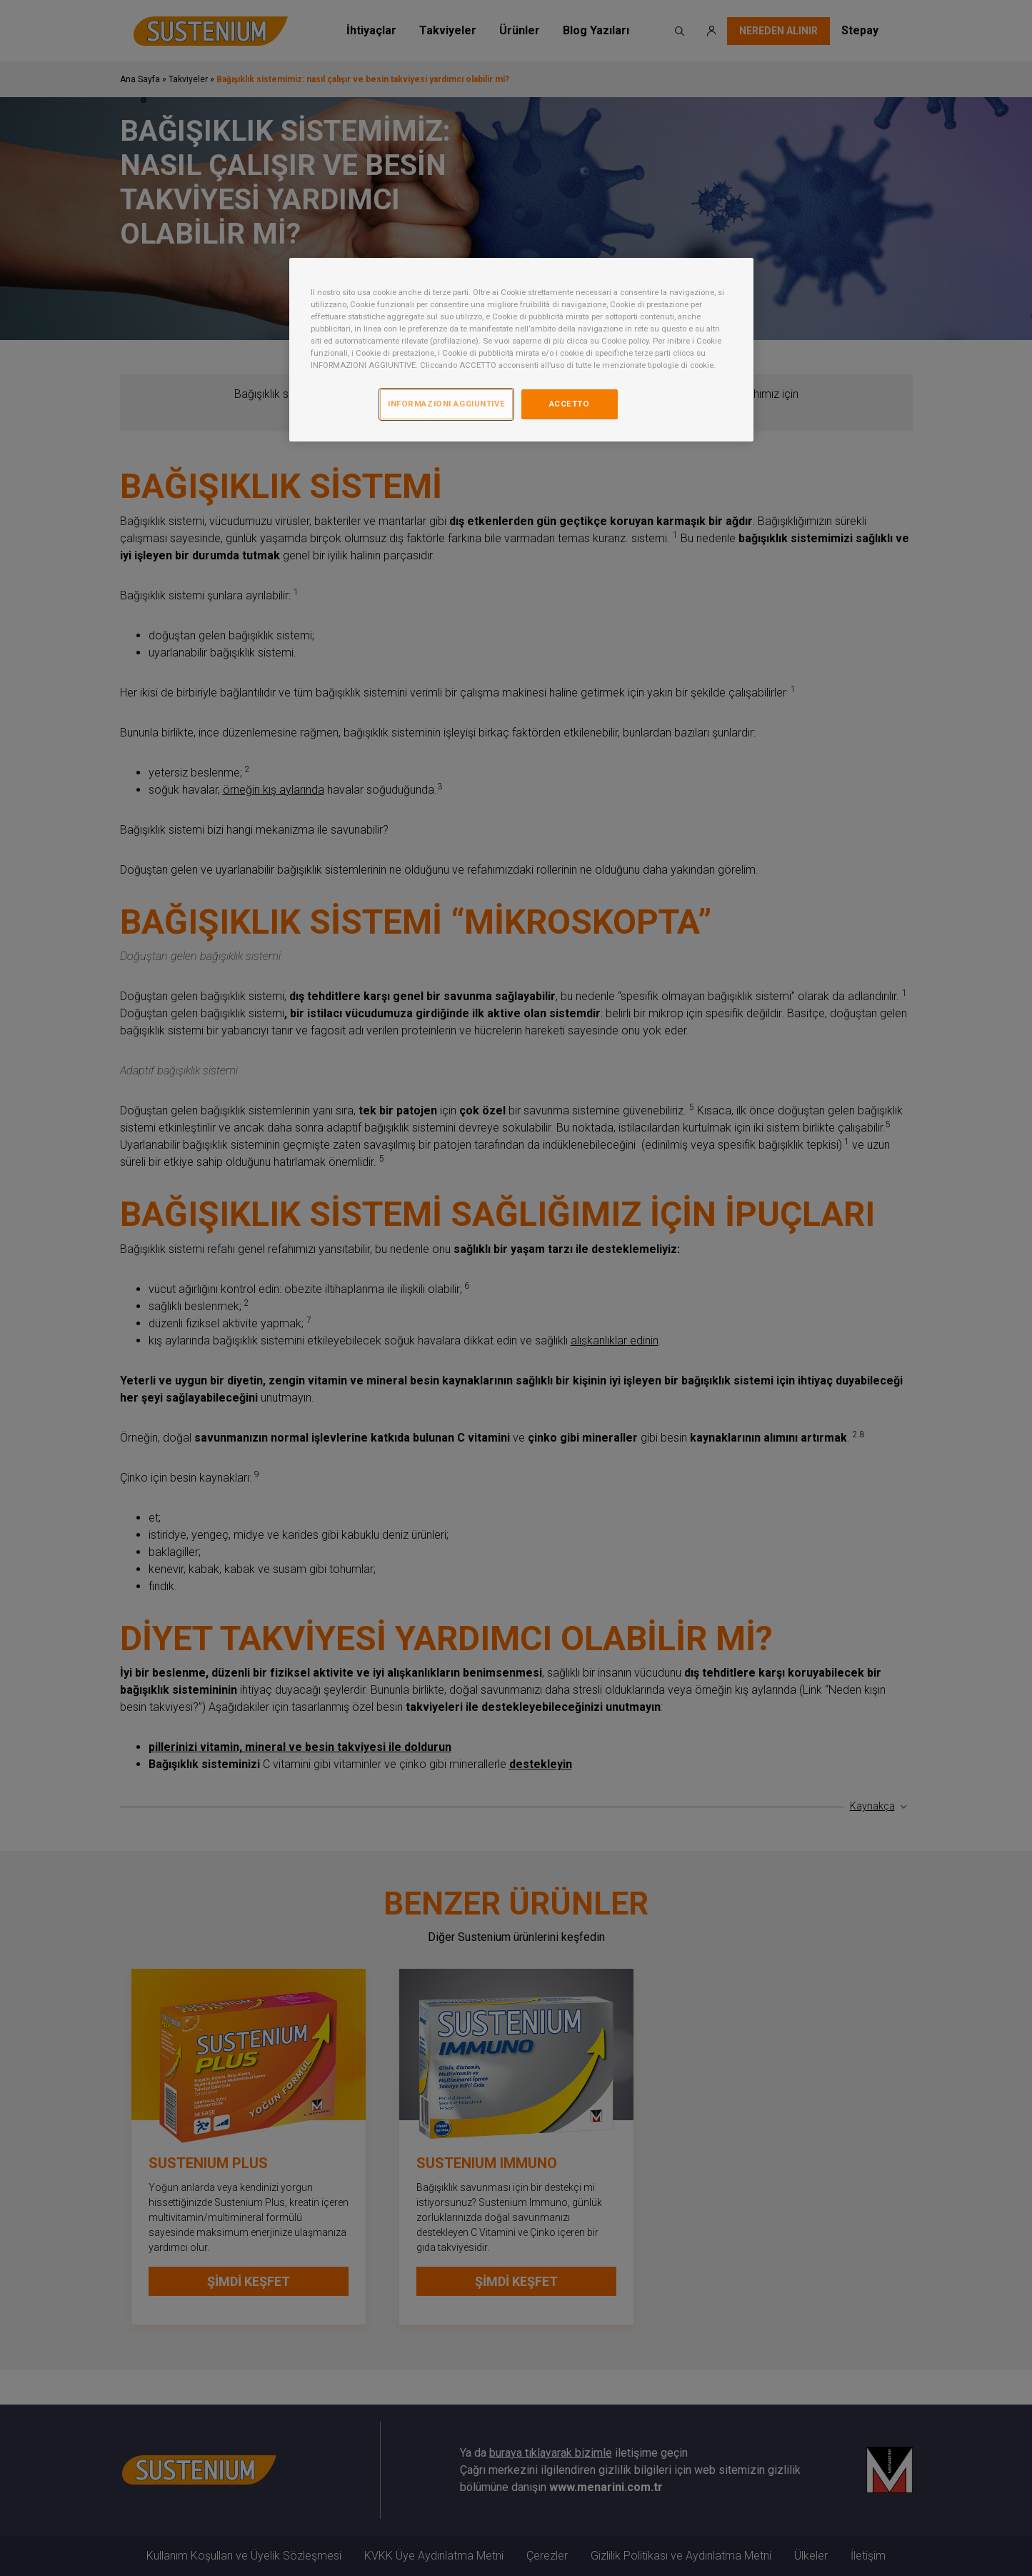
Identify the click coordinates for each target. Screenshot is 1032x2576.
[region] (521, 349)
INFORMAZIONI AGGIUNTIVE (446, 404)
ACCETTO (569, 404)
